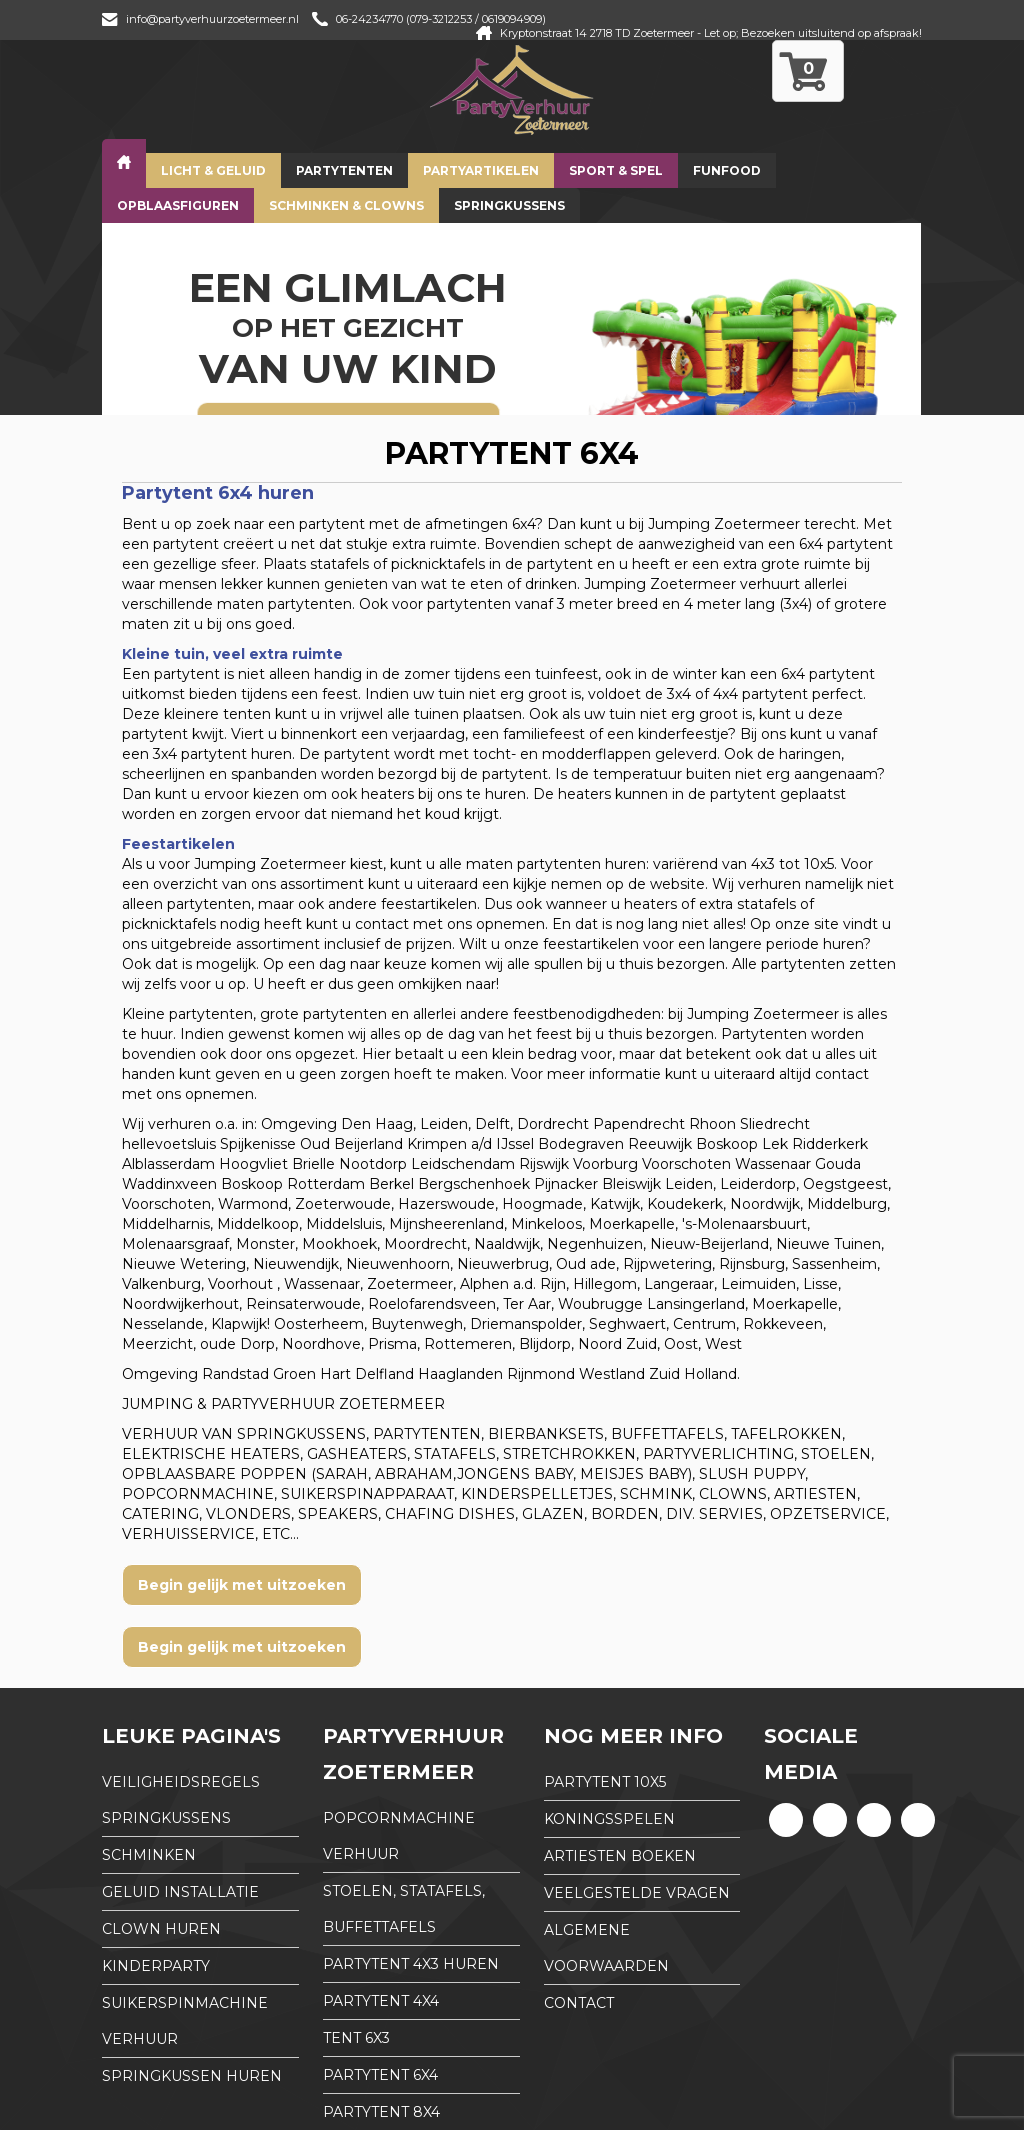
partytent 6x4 (380, 2075)
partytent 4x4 (381, 2001)
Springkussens (509, 205)
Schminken (149, 1855)
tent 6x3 (356, 2038)
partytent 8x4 (381, 2112)
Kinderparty (156, 1966)
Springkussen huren (192, 2076)
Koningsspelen (609, 1819)
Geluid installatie (180, 1892)
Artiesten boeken (620, 1856)
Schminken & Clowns (346, 205)
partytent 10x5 (605, 1782)
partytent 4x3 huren (411, 1964)
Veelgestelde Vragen (637, 1893)
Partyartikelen (481, 170)
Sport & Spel (616, 170)
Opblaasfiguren (178, 205)
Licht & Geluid (213, 170)
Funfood (727, 170)
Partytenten (344, 170)
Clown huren (161, 1929)
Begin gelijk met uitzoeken (242, 1585)
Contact (579, 2003)
